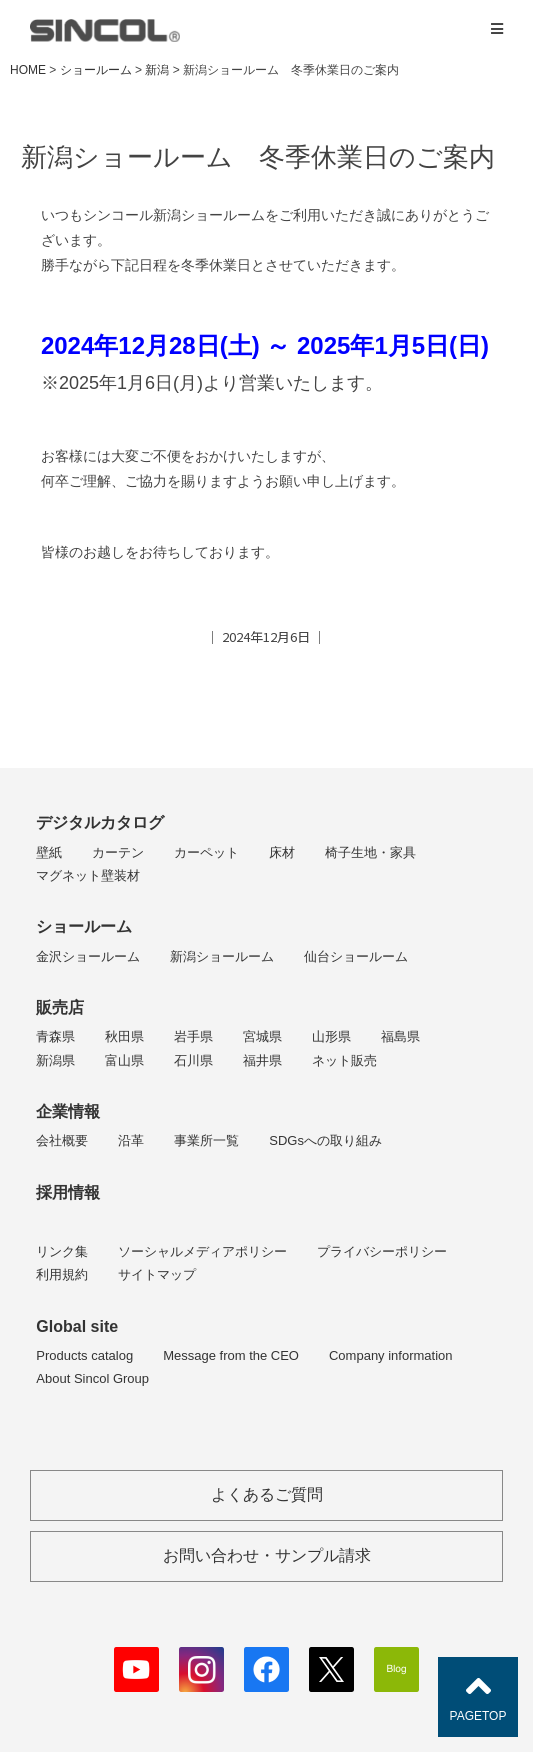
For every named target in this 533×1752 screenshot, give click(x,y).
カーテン (118, 852)
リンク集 (62, 1251)
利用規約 (62, 1274)
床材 (282, 852)
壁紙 (49, 852)
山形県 (331, 1036)
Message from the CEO (231, 1355)
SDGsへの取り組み (325, 1140)
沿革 (131, 1140)
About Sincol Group (92, 1378)
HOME (28, 70)
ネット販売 (344, 1060)
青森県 (55, 1036)
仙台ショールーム (356, 956)
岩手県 (193, 1036)
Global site (77, 1326)
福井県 (262, 1060)
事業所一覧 (206, 1140)
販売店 (60, 1007)
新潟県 (55, 1060)
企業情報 (68, 1111)
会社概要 (62, 1140)
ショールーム (84, 926)
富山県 (124, 1060)
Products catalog (84, 1355)
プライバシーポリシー (382, 1251)
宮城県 (262, 1036)
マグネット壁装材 (88, 875)
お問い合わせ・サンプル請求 (267, 1555)
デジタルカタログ (100, 822)
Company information (391, 1355)
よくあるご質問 (267, 1494)
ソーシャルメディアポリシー (202, 1251)
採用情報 (68, 1192)
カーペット (206, 852)
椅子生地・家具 (370, 852)
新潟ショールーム (222, 956)
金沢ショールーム (88, 956)
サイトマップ (157, 1274)
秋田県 (124, 1036)
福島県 (400, 1036)
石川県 (193, 1060)
